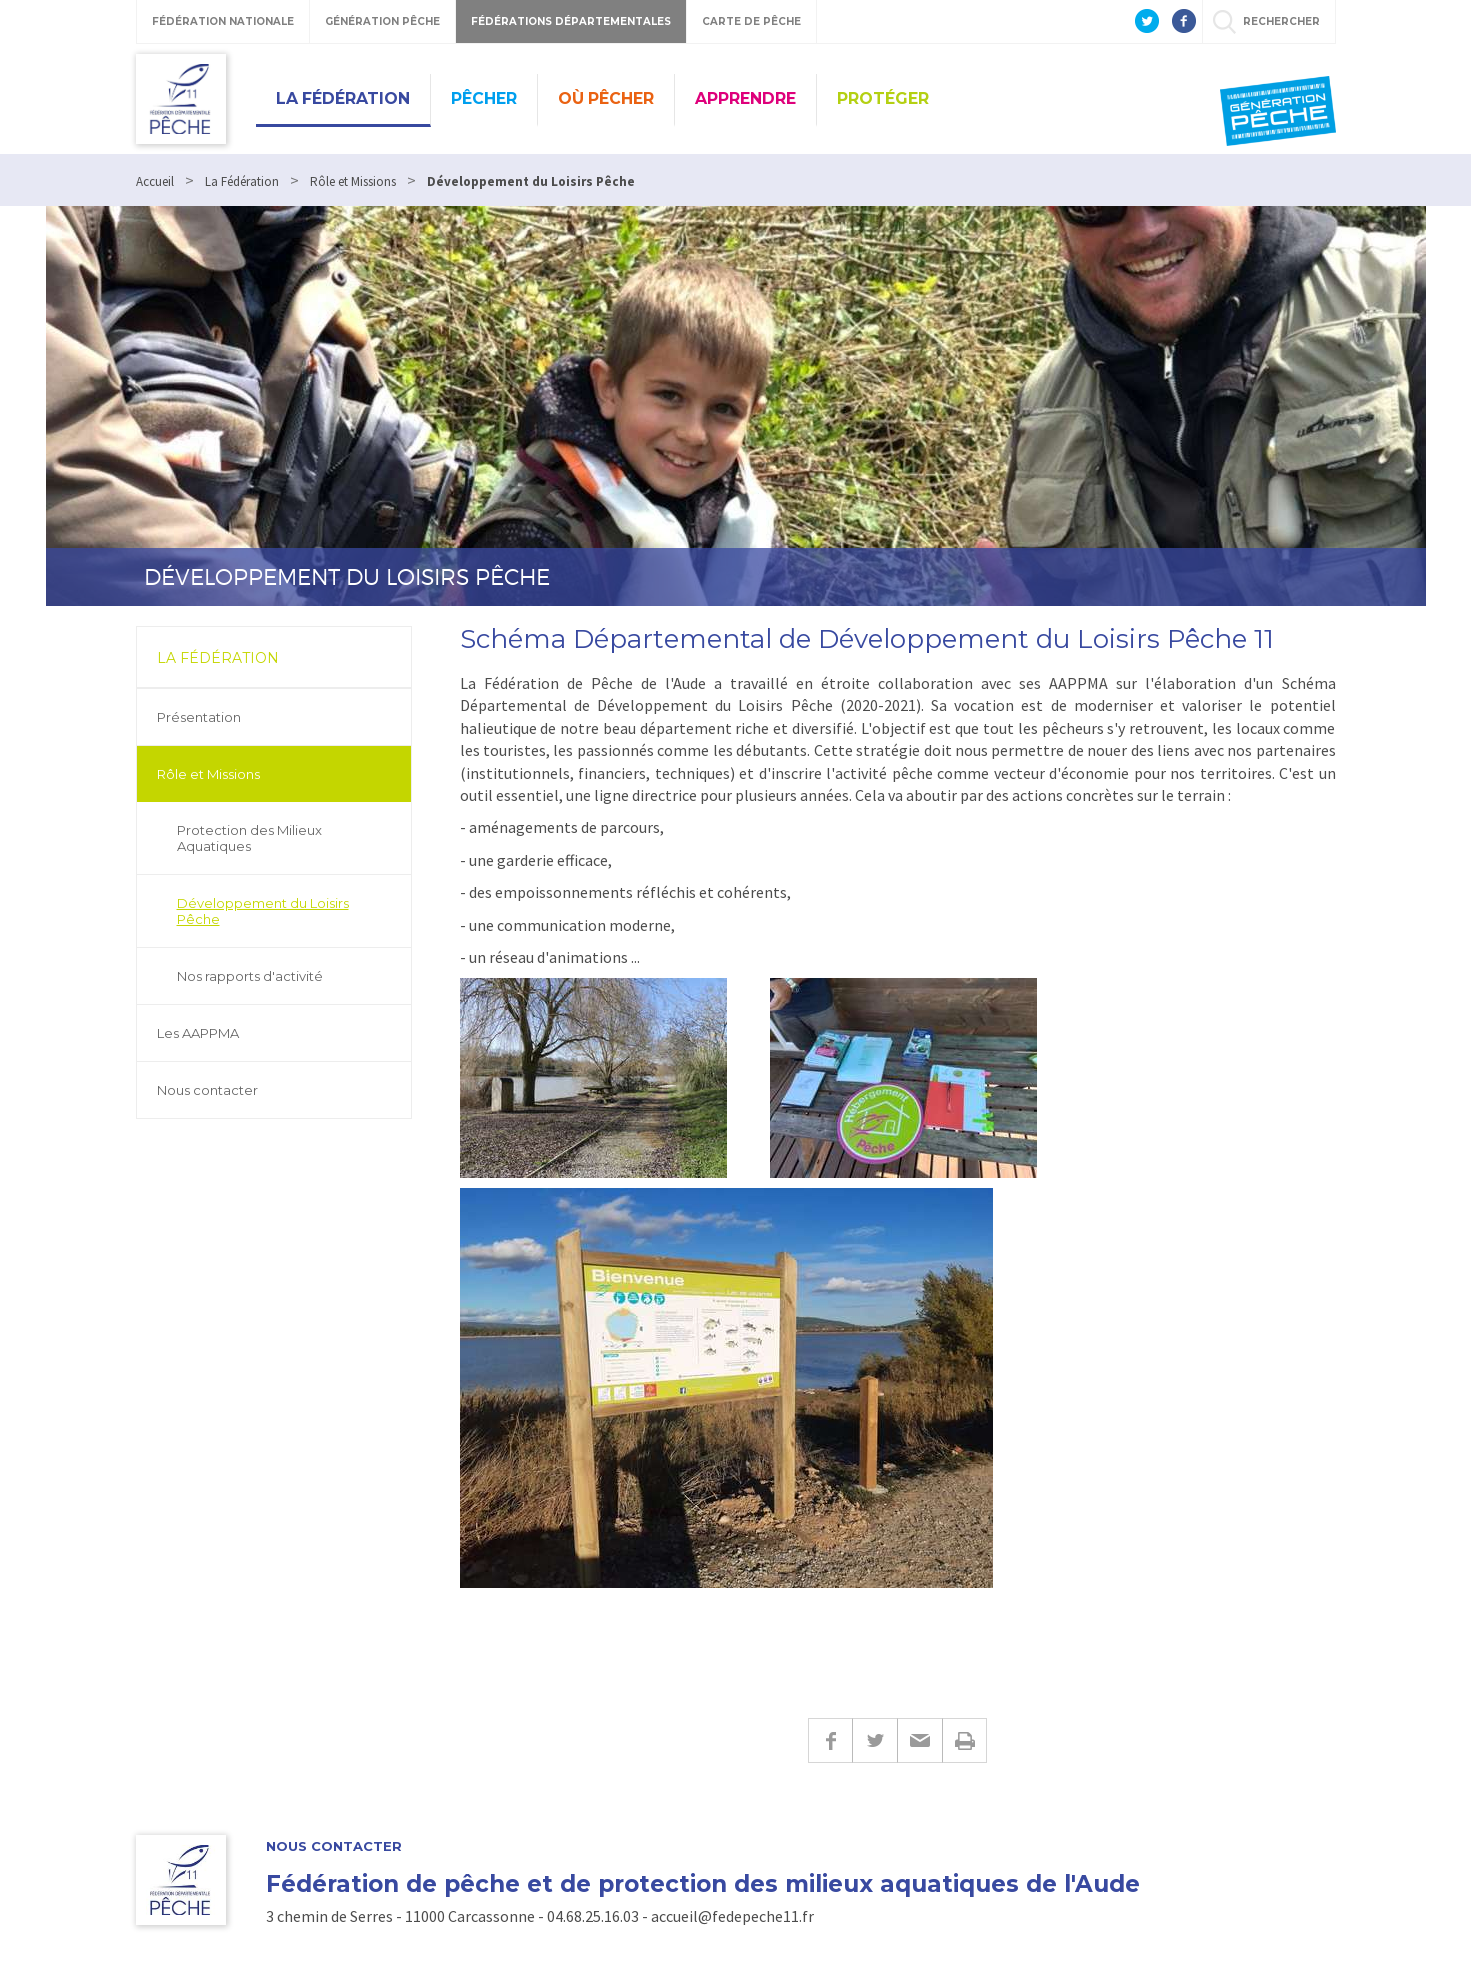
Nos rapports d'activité (250, 976)
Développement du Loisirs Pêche (263, 911)
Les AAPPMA (198, 1033)
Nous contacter (207, 1090)
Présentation (199, 717)
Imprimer (964, 1740)
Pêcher (484, 98)
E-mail (919, 1740)
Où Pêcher (606, 98)
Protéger (883, 98)
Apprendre (745, 98)
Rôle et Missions (208, 774)
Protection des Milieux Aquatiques (249, 838)
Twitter (874, 1740)
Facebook (830, 1740)
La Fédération (343, 98)
